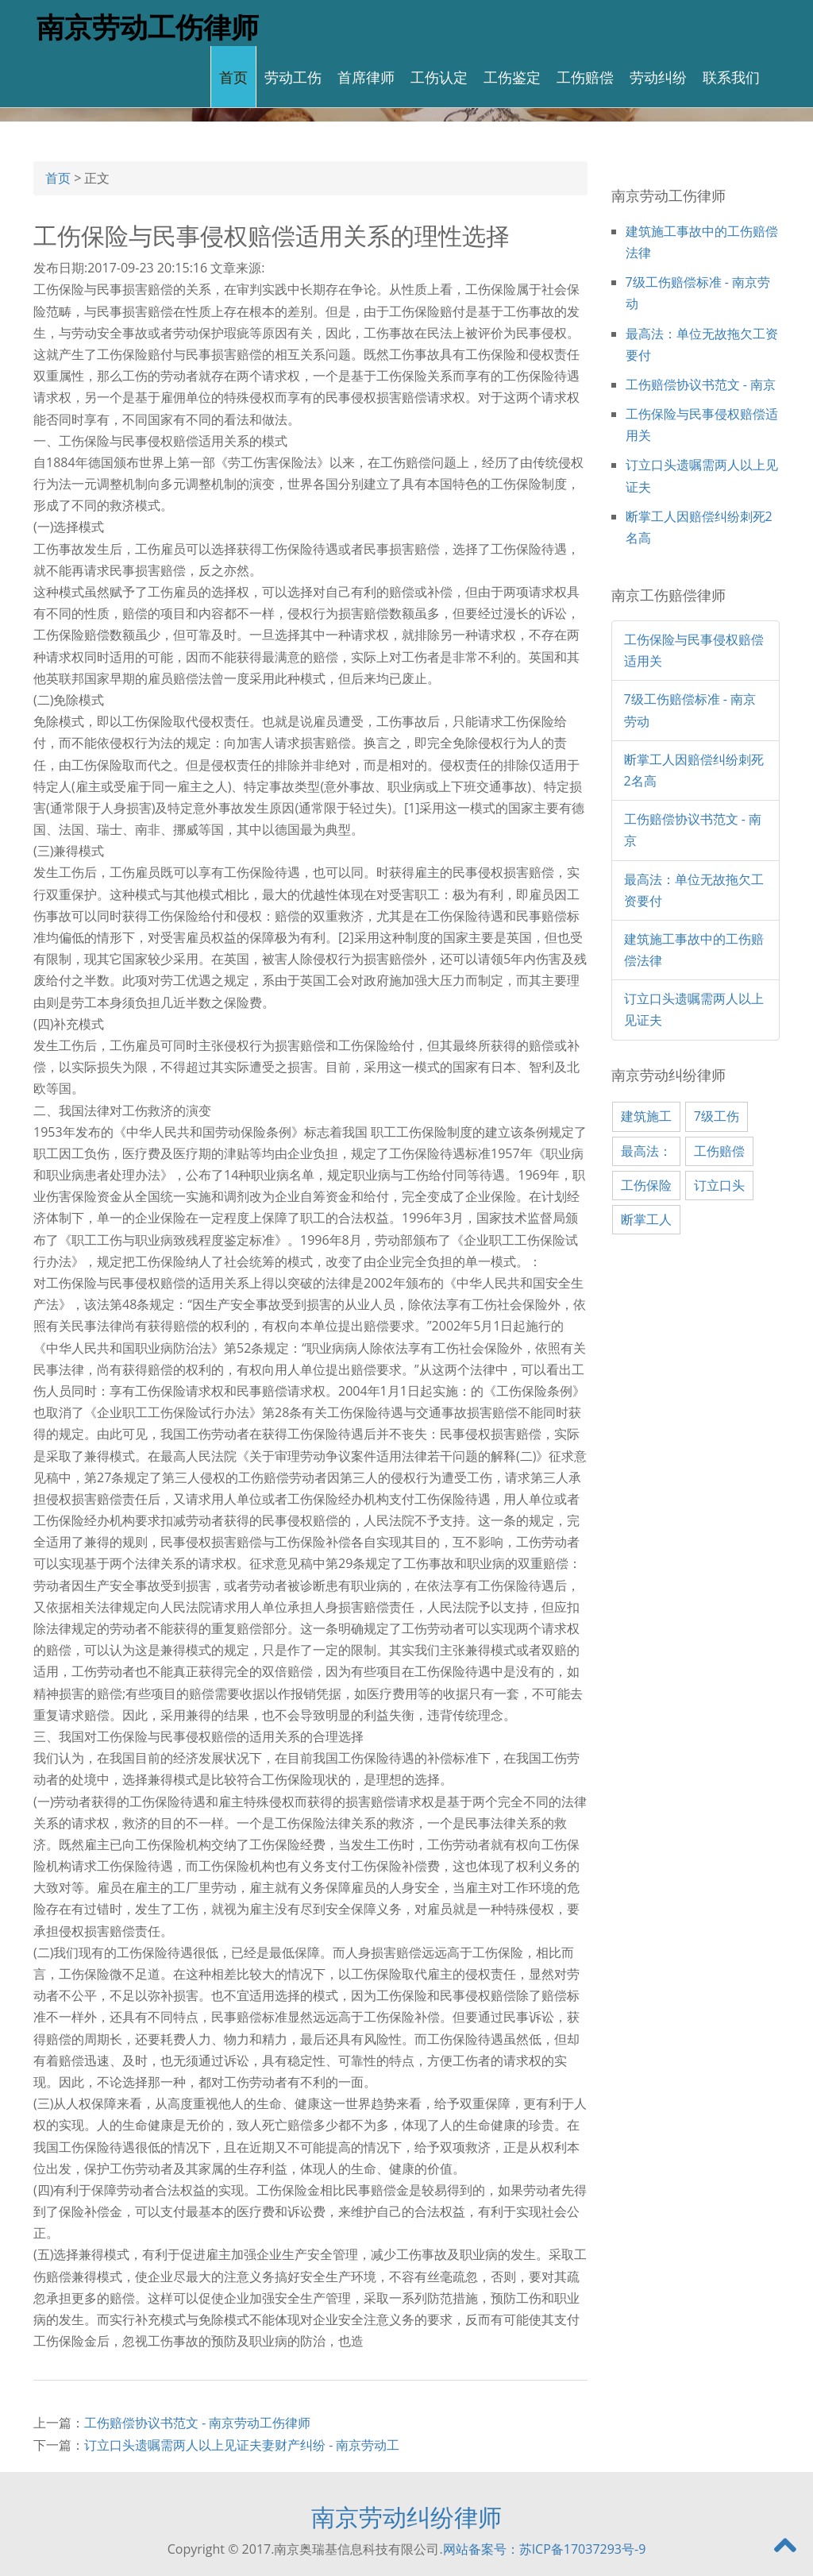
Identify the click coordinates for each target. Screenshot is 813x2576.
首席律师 (366, 76)
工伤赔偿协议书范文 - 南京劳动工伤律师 (197, 2422)
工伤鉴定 (512, 76)
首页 (233, 76)
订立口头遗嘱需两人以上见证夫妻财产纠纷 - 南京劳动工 (241, 2445)
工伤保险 (646, 1185)
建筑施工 (646, 1116)
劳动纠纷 (658, 76)
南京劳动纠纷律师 (406, 2517)
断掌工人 (646, 1219)
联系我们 (731, 76)
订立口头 (719, 1185)
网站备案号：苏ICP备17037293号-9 (544, 2549)
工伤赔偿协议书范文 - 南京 (701, 384)
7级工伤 (716, 1116)
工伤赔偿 (585, 76)
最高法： (646, 1151)
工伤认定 (439, 76)
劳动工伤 (293, 76)
